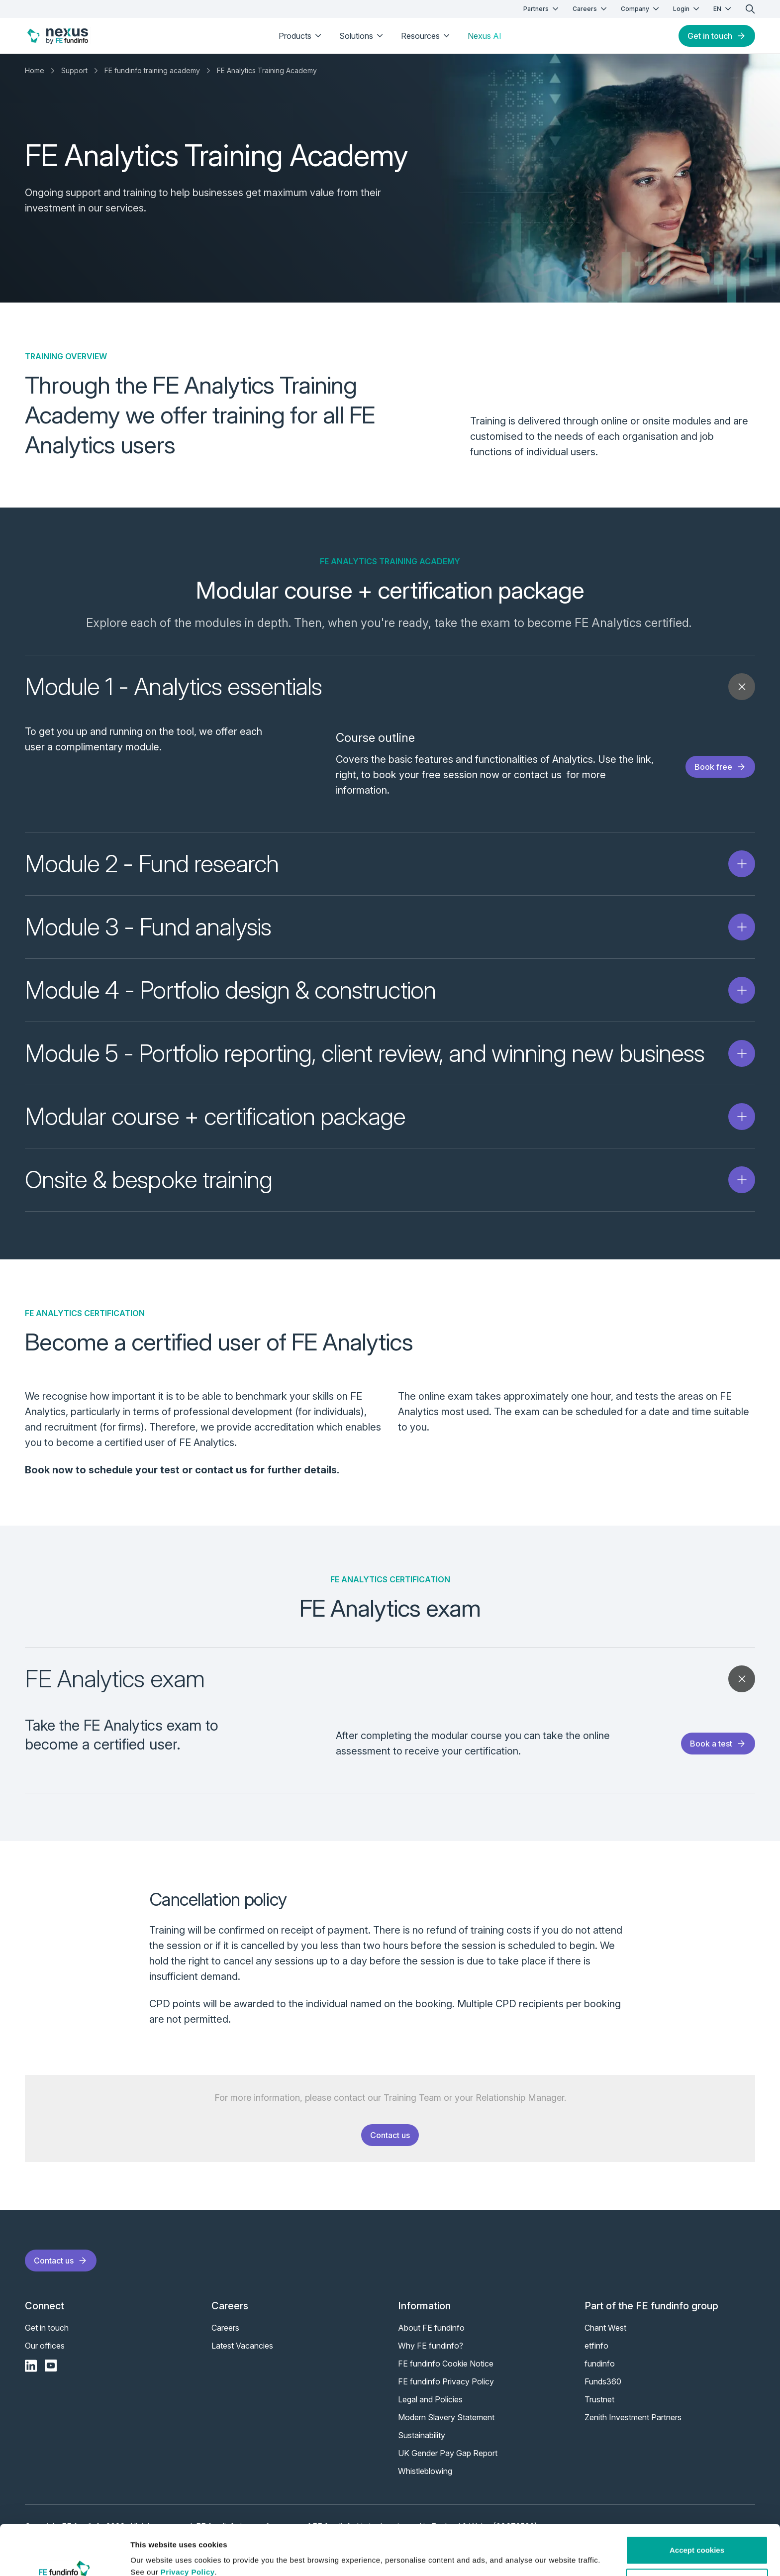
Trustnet (599, 2407)
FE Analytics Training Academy (267, 70)
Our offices (45, 2354)
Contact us (390, 2143)
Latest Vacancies (242, 2354)
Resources (426, 36)
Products (301, 36)
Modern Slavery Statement (446, 2425)
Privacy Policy (188, 2529)
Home (34, 70)
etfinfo (596, 2354)
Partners (542, 8)
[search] (750, 9)
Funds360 (603, 2389)
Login (687, 8)
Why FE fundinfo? (430, 2354)
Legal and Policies (430, 2407)
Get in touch (716, 36)
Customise (697, 2539)
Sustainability (421, 2443)
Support (74, 70)
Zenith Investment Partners (633, 2425)
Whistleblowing (425, 2479)
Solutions (362, 36)
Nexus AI (484, 36)
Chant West (605, 2336)
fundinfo (600, 2371)
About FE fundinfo (431, 2336)
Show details (153, 2556)
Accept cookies (697, 2507)
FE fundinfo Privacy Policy (446, 2389)
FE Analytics (608, 623)
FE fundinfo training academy (152, 70)
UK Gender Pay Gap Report (447, 2461)
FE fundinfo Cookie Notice (445, 2371)
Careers (591, 8)
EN (723, 8)
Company (641, 8)
